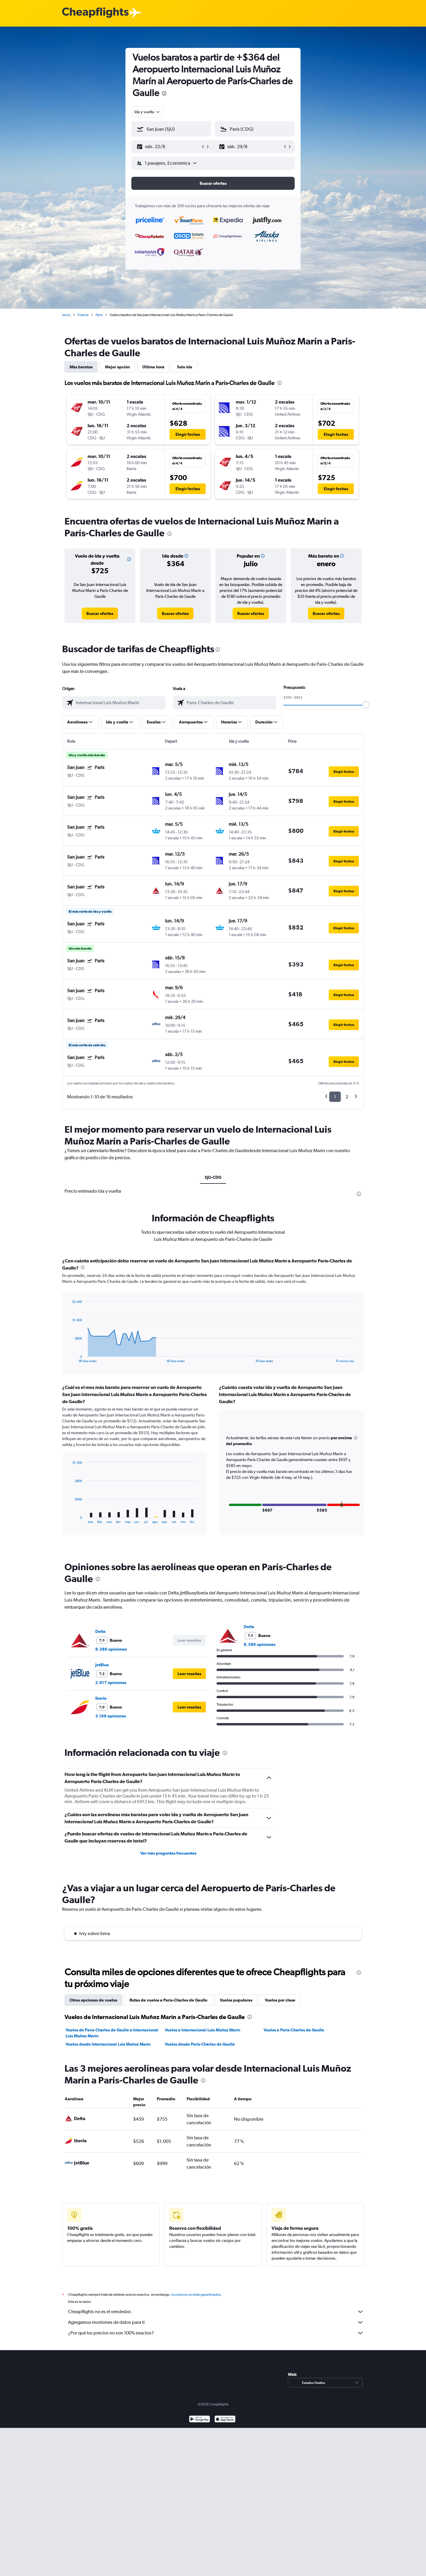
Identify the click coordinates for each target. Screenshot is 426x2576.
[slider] (365, 704)
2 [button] (347, 1097)
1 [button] (335, 1097)
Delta (100, 1631)
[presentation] (164, 93)
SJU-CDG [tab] (213, 1177)
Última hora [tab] (153, 367)
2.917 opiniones (110, 1682)
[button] (169, 146)
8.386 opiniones (111, 1649)
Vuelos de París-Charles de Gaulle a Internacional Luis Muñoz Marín (112, 2033)
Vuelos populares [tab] (236, 2000)
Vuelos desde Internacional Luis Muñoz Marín (108, 2044)
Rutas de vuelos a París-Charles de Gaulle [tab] (168, 2000)
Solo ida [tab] (184, 367)
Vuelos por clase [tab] (280, 2000)
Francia (83, 315)
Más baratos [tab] (81, 367)
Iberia (100, 1698)
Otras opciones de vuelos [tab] (93, 2000)
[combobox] (147, 112)
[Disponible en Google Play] (200, 2426)
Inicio (66, 315)
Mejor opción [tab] (117, 367)
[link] (100, 613)
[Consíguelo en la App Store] (225, 2426)
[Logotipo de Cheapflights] (95, 13)
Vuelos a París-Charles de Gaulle (294, 2030)
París (99, 315)
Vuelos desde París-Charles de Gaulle (200, 2044)
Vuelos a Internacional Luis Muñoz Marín (202, 2030)
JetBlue (102, 1664)
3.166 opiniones (110, 1716)
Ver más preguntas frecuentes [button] (168, 1853)
